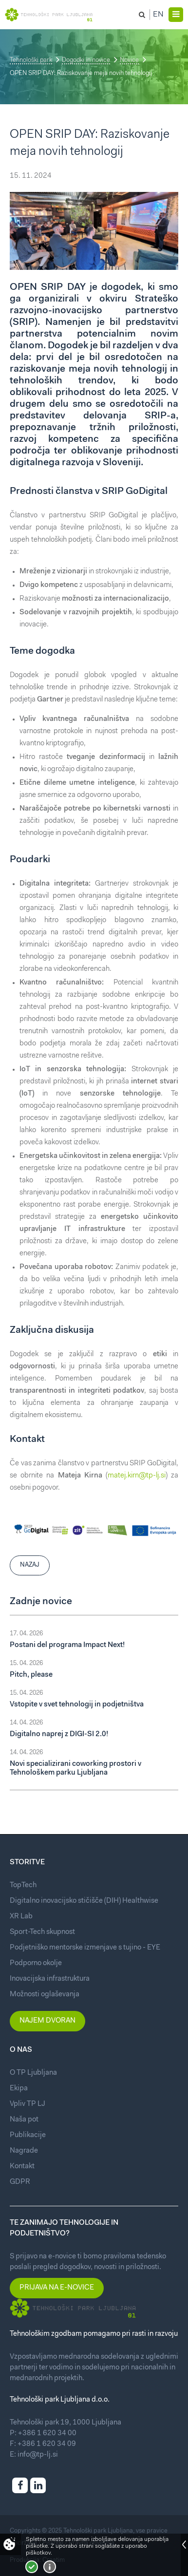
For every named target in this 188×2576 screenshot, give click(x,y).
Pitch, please (31, 1675)
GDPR (20, 2182)
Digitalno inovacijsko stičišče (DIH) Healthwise (84, 1901)
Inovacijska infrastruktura (50, 1979)
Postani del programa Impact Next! (67, 1645)
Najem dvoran (47, 2021)
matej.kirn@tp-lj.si (137, 1475)
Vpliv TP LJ (27, 2104)
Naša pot (24, 2119)
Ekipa (19, 2088)
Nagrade (24, 2151)
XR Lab (21, 1916)
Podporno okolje (36, 1963)
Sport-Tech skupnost (42, 1932)
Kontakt (22, 2166)
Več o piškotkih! (49, 2566)
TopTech (23, 1885)
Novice (129, 60)
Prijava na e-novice (56, 2288)
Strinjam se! (31, 2566)
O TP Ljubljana (33, 2073)
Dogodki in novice (86, 60)
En (158, 15)
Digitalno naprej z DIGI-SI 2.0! (59, 1734)
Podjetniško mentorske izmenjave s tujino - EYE (85, 1947)
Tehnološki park (31, 60)
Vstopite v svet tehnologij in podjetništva (77, 1704)
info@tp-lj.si (38, 2455)
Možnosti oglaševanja (44, 1994)
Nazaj (29, 1565)
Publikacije (28, 2135)
